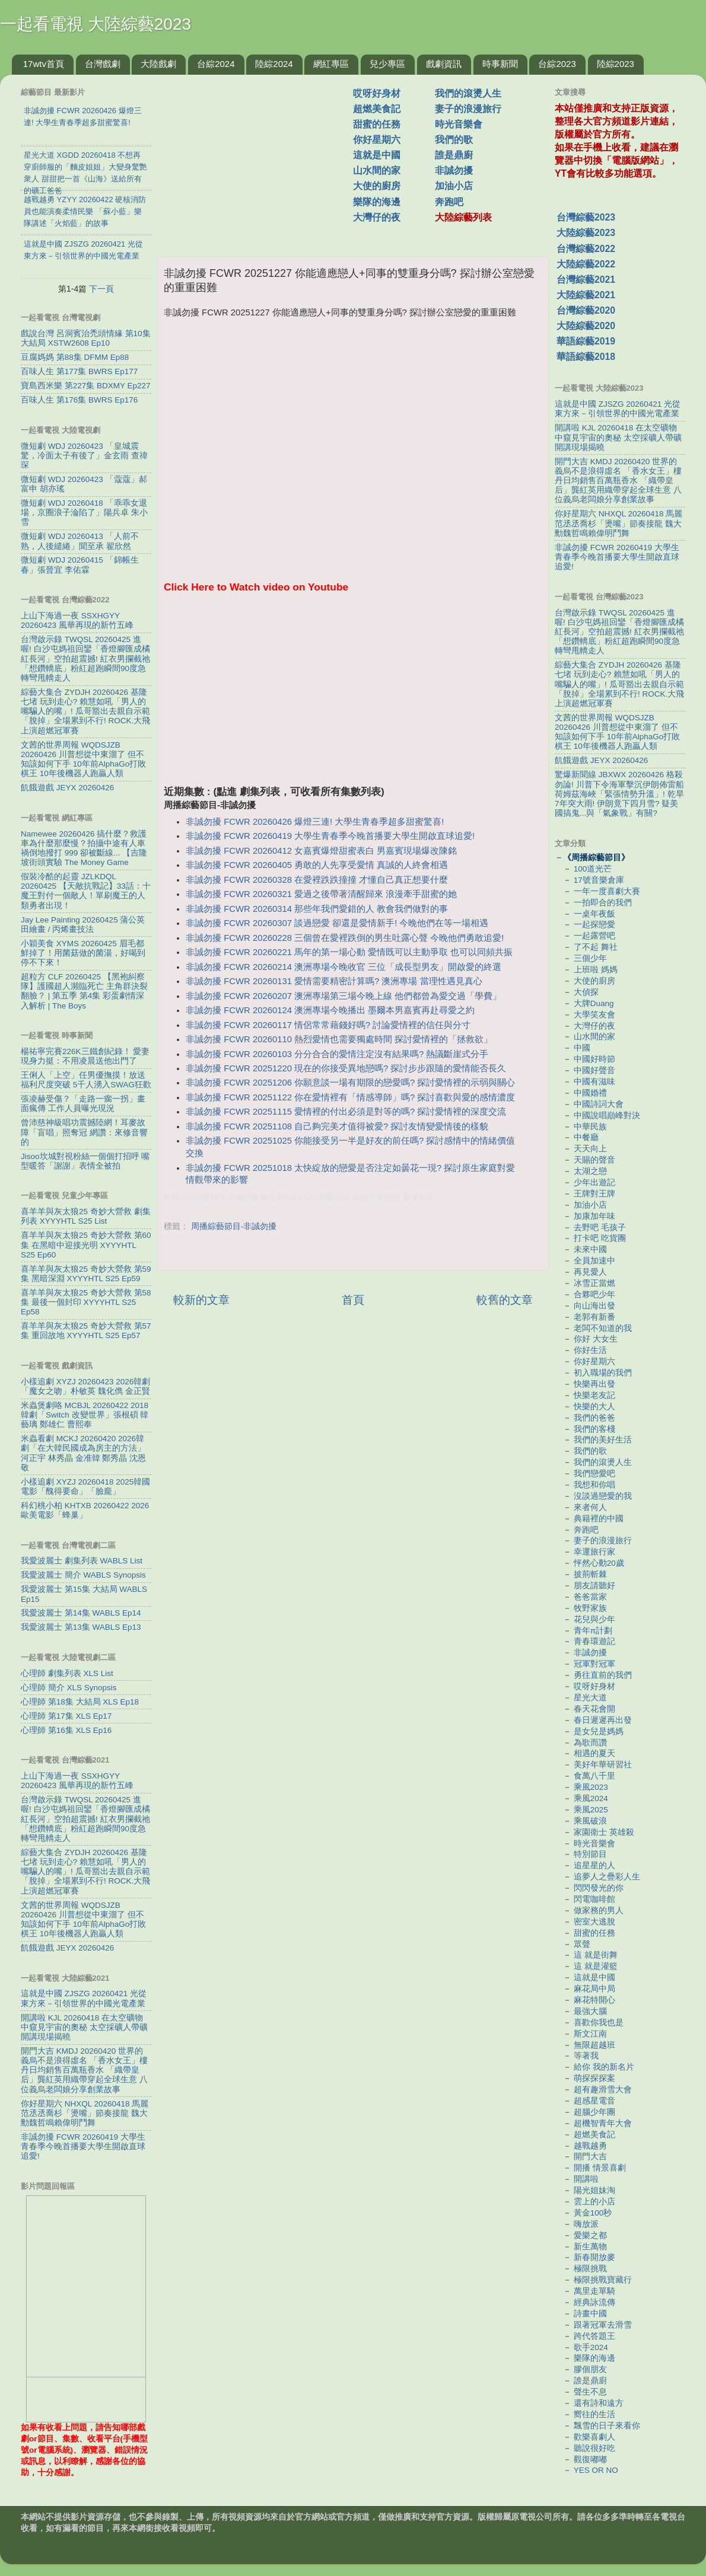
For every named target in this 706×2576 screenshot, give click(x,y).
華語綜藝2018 (585, 357)
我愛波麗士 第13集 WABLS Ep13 (81, 1627)
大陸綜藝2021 (585, 295)
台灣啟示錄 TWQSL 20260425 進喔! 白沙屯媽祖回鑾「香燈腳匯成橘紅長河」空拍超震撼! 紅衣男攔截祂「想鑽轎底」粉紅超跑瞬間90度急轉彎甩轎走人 (85, 658)
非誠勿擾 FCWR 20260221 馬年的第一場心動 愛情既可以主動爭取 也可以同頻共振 (349, 952)
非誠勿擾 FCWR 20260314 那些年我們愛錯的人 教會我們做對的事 (317, 909)
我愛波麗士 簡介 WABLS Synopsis (83, 1575)
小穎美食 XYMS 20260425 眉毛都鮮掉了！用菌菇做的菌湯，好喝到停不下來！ (83, 953)
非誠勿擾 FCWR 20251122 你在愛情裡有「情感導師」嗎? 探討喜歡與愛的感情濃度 (350, 1097)
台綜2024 (215, 64)
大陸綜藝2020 (585, 326)
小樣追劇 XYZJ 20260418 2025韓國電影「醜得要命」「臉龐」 (85, 1486)
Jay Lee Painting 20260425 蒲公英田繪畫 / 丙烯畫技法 (83, 924)
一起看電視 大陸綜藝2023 (95, 24)
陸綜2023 (615, 64)
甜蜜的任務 (376, 124)
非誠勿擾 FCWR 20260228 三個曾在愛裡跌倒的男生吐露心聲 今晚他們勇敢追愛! (345, 938)
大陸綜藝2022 (585, 264)
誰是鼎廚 (454, 155)
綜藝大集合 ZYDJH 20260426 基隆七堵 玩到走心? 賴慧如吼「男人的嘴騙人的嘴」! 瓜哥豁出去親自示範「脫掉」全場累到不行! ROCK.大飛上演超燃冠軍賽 (85, 711)
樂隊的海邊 (376, 202)
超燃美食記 (376, 109)
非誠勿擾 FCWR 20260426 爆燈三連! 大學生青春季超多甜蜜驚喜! (315, 821)
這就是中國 (376, 155)
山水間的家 (376, 170)
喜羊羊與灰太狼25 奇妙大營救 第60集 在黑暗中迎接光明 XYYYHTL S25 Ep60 (86, 1245)
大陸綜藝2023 (585, 233)
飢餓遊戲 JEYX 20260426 (67, 787)
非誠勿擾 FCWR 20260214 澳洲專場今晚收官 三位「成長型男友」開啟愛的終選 (343, 967)
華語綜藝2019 (585, 341)
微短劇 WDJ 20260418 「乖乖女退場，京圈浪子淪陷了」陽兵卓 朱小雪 (84, 512)
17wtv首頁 (43, 64)
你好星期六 (376, 140)
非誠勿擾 (454, 170)
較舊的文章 (504, 1300)
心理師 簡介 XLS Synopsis (69, 1687)
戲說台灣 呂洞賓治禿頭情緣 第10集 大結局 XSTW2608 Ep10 (86, 338)
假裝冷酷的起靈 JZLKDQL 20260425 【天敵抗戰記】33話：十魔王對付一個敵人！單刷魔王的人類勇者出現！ (86, 891)
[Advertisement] (260, 159)
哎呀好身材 (376, 93)
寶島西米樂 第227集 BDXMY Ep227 (86, 385)
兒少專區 (387, 64)
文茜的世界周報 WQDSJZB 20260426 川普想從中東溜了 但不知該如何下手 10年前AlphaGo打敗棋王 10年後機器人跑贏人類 (83, 759)
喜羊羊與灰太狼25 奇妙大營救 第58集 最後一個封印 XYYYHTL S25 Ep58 (86, 1302)
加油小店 (454, 186)
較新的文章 (201, 1300)
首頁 (353, 1300)
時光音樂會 (458, 124)
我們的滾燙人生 (468, 93)
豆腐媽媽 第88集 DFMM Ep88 (75, 357)
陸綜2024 (273, 64)
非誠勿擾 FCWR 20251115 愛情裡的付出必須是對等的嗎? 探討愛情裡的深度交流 (346, 1111)
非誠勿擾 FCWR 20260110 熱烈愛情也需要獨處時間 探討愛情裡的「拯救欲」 (339, 1039)
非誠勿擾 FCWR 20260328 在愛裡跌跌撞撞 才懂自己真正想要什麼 (317, 880)
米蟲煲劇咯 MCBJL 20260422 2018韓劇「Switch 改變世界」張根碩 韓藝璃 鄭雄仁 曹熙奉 (84, 1415)
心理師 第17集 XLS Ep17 (66, 1716)
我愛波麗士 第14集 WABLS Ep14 (81, 1612)
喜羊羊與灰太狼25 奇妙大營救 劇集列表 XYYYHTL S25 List (86, 1216)
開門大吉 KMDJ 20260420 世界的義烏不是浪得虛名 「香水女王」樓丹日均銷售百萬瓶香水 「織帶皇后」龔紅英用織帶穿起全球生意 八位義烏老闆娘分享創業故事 (84, 2070)
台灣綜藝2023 (585, 217)
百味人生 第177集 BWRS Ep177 (79, 371)
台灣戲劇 (102, 64)
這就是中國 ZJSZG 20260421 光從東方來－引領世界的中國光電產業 (84, 1998)
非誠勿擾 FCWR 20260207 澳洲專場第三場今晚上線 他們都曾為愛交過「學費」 (343, 996)
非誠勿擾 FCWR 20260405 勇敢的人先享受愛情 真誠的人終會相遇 (317, 865)
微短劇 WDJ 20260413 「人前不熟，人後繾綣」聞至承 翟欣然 (80, 541)
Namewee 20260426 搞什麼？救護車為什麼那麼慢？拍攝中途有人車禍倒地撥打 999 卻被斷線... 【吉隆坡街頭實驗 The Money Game (84, 848)
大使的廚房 (376, 186)
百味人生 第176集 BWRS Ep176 (79, 399)
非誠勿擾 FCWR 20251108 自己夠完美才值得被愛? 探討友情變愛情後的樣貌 (337, 1126)
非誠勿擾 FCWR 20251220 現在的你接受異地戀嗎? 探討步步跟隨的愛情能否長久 (346, 1068)
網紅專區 (331, 64)
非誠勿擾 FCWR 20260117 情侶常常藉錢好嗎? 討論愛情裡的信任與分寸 (328, 1025)
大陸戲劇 (158, 64)
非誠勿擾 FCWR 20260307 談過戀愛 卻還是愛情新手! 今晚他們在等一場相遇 (337, 923)
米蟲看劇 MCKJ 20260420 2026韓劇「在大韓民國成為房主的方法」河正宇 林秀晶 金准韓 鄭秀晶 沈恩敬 (83, 1453)
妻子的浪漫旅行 (468, 109)
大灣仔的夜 (376, 217)
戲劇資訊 (444, 64)
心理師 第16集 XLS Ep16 (66, 1730)
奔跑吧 (449, 202)
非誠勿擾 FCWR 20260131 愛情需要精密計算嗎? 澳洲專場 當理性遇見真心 (334, 981)
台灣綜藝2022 (585, 249)
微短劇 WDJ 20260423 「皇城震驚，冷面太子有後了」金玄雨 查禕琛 (84, 456)
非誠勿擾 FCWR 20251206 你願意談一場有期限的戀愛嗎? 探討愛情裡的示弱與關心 (350, 1082)
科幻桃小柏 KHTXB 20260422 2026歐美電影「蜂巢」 (85, 1510)
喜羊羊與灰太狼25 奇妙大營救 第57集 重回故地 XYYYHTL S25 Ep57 (86, 1330)
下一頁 (101, 288)
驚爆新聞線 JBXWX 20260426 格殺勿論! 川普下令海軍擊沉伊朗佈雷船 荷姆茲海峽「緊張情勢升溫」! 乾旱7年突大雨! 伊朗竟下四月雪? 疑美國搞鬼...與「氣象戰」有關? (619, 794)
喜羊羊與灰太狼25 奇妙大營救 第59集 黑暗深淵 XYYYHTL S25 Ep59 (86, 1274)
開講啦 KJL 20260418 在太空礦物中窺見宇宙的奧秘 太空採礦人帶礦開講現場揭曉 (84, 2027)
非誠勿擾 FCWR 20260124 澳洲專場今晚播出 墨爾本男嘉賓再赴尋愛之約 (330, 1010)
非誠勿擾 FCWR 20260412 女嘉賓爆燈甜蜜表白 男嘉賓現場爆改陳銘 (321, 851)
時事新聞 (500, 64)
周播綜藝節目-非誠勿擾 (234, 1226)
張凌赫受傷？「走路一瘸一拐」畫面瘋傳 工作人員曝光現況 (83, 1103)
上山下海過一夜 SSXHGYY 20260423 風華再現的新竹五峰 (77, 620)
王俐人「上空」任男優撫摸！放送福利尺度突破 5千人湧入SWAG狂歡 (86, 1080)
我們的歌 (454, 140)
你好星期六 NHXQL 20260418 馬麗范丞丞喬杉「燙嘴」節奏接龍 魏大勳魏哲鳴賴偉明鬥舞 (84, 2113)
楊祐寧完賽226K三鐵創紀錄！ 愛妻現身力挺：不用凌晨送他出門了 (85, 1056)
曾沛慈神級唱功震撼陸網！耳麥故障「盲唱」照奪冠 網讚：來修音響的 (84, 1132)
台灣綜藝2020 (585, 310)
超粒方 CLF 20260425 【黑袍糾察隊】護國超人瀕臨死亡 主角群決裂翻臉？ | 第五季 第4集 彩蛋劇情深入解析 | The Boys (84, 991)
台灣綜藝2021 (585, 279)
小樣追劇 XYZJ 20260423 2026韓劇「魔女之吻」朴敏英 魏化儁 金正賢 (85, 1386)
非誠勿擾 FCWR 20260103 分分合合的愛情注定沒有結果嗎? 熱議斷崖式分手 (337, 1054)
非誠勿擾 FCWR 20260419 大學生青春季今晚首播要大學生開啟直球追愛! (330, 836)
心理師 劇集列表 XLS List (67, 1673)
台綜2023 (556, 64)
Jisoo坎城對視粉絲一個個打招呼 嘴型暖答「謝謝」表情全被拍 (85, 1161)
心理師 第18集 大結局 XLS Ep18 (80, 1701)
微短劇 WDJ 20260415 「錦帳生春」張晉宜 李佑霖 (80, 565)
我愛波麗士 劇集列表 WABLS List (81, 1560)
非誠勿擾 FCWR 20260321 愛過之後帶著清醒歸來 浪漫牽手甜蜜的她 (321, 894)
